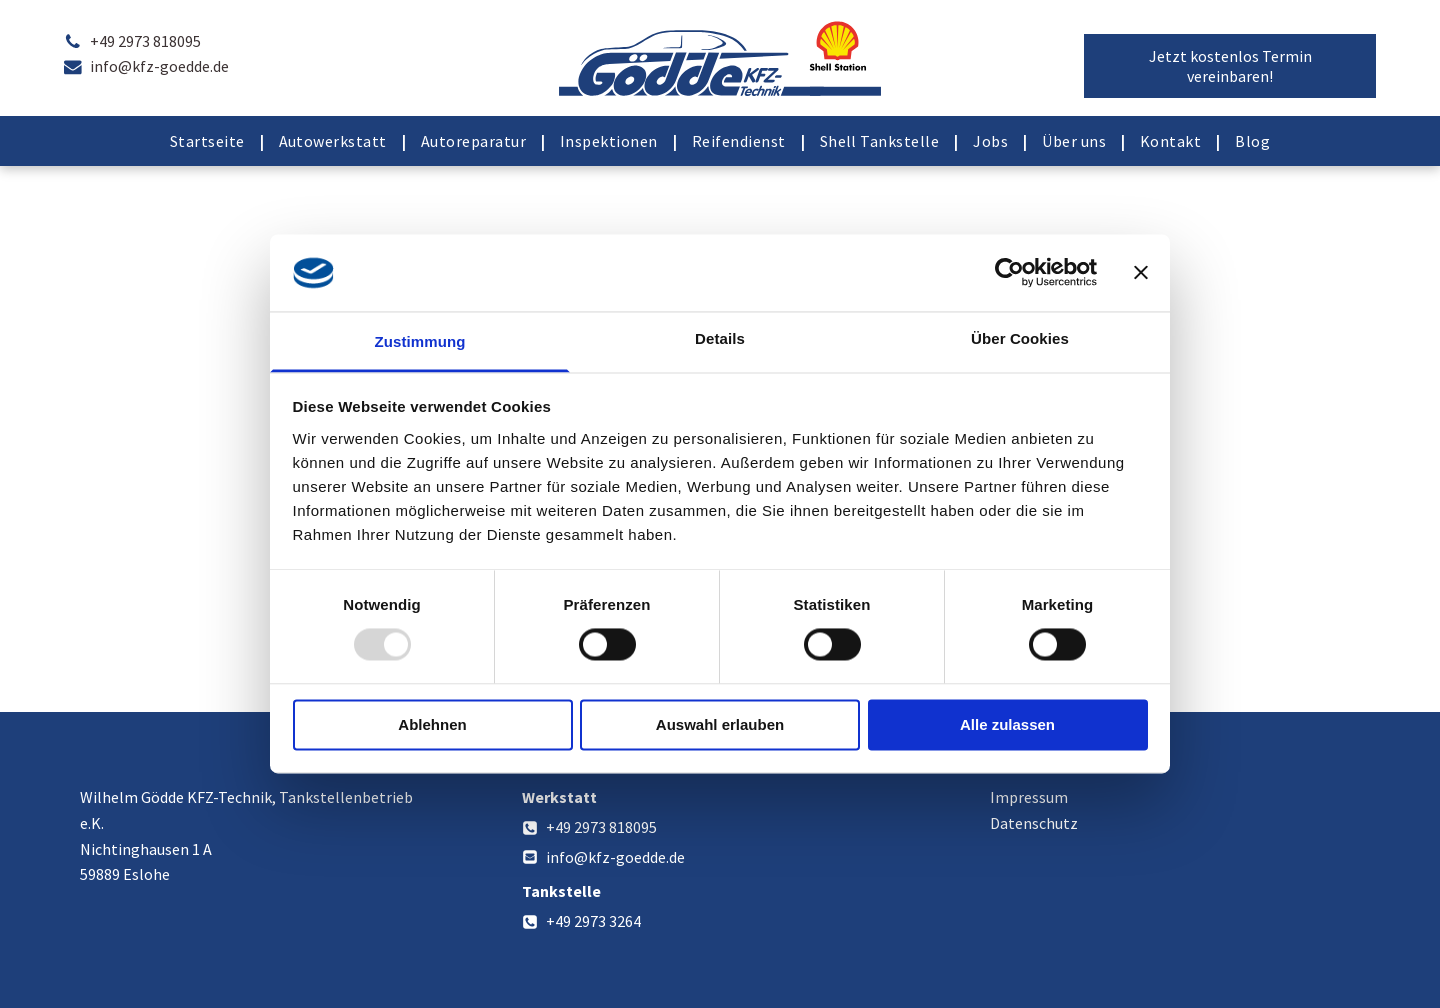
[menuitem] (209, 141)
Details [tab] (720, 338)
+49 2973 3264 (593, 921)
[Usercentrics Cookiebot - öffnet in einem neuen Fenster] (1009, 273)
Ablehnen (432, 724)
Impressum (1029, 797)
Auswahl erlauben (720, 724)
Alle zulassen (1007, 724)
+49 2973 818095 (601, 827)
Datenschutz (1034, 823)
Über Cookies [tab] (1020, 338)
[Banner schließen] (1141, 273)
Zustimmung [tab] (420, 341)
